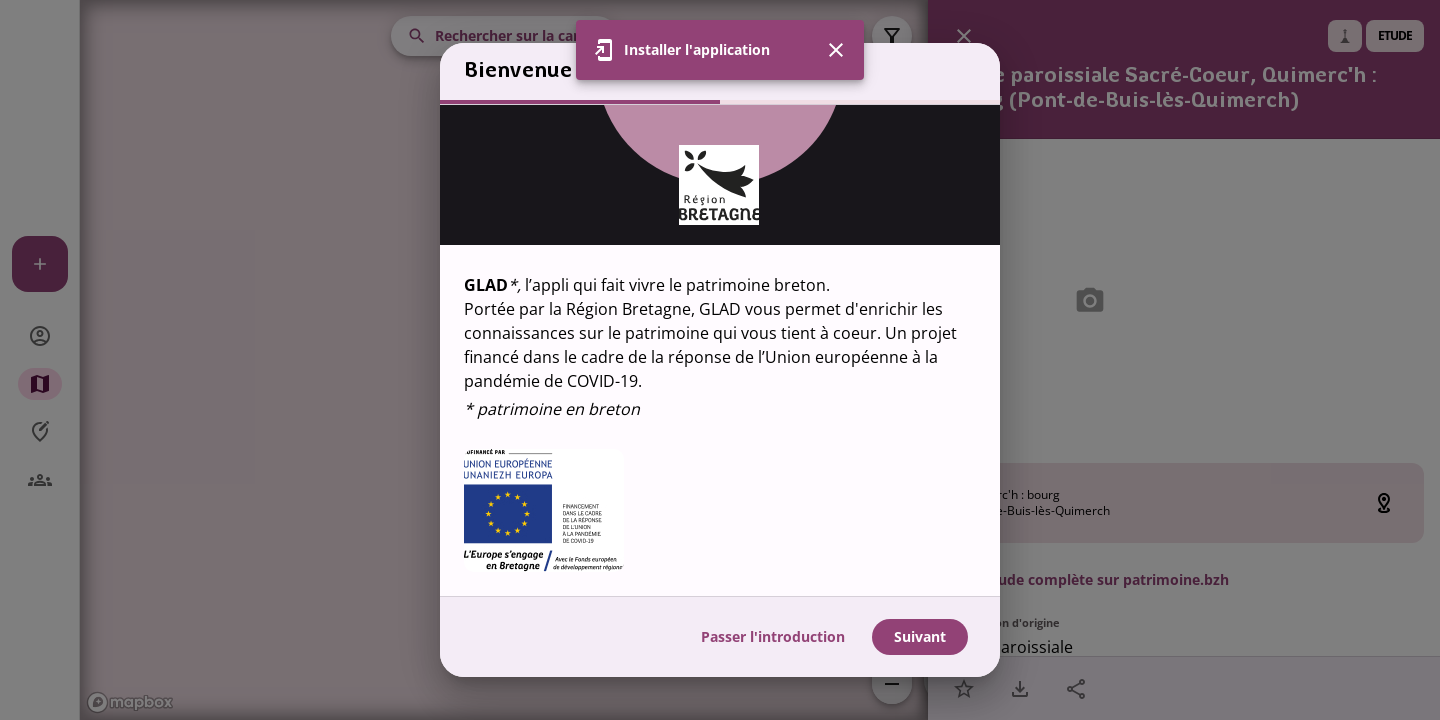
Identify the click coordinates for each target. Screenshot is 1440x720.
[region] (720, 350)
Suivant (920, 636)
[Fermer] (836, 50)
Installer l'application (697, 49)
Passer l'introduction (773, 636)
